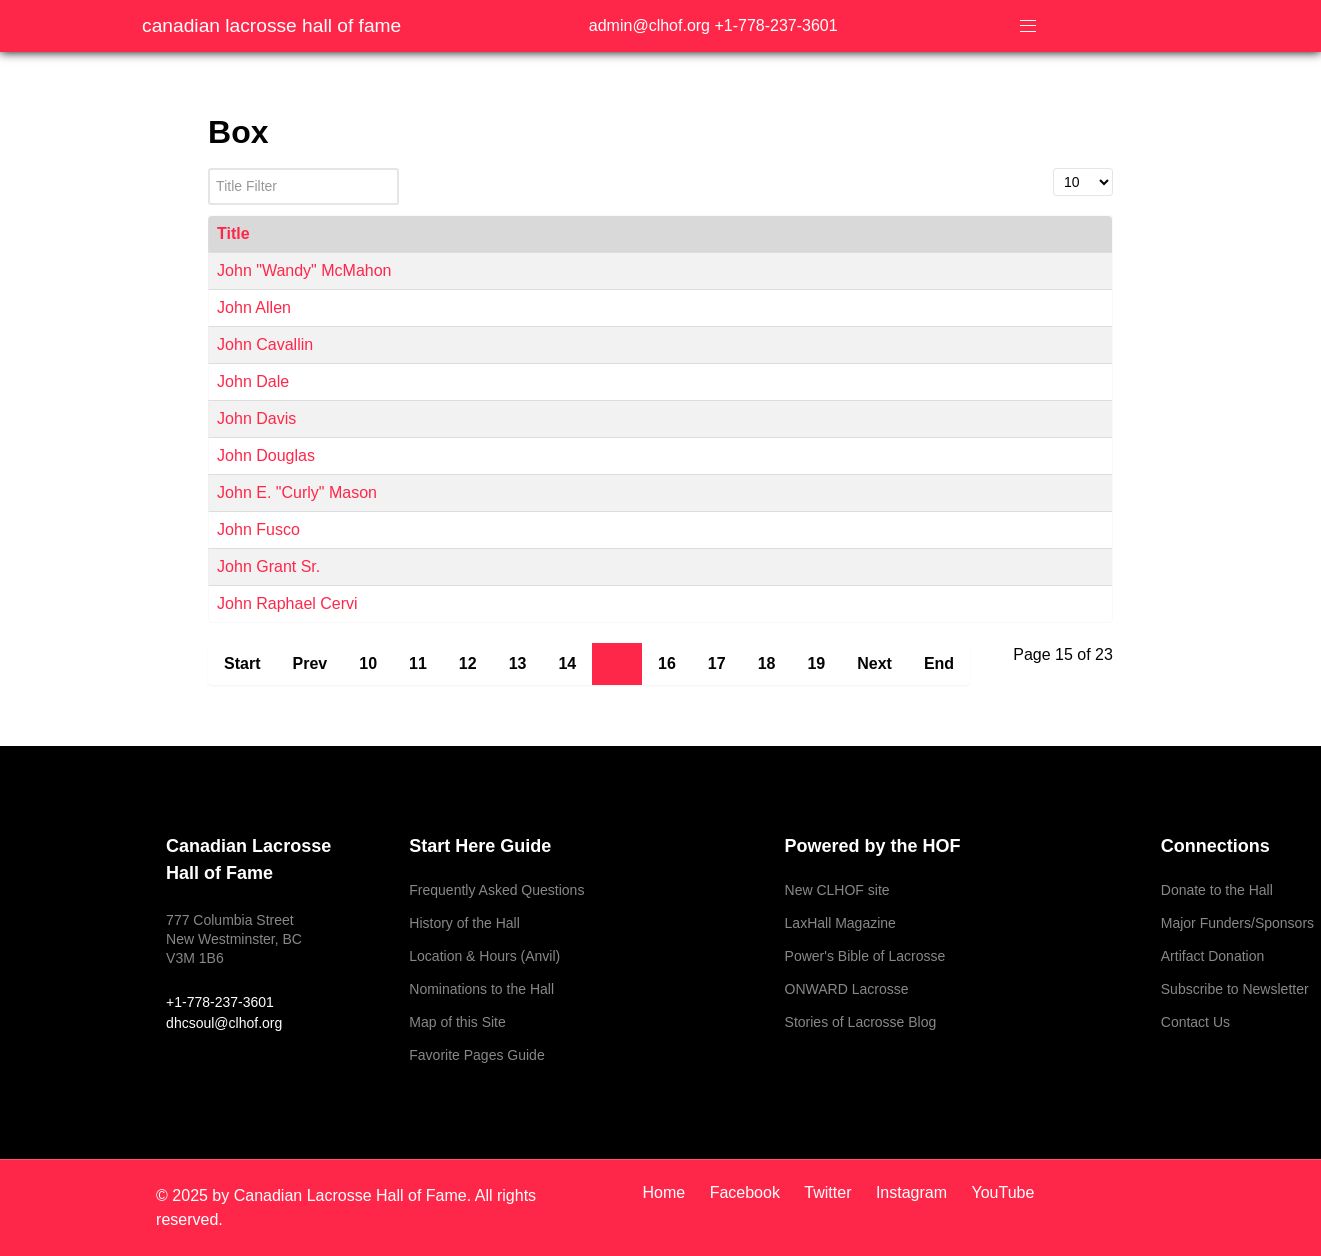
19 (816, 663)
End (939, 663)
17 (717, 663)
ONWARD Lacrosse (847, 989)
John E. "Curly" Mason (297, 492)
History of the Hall (464, 923)
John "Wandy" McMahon (304, 270)
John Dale (253, 381)
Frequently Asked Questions (496, 890)
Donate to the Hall (1217, 890)
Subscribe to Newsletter (1235, 989)
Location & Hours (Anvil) (484, 956)
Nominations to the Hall (481, 989)
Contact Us (1195, 1022)
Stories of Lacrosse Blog (861, 1022)
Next (874, 663)
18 (767, 663)
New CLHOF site (837, 890)
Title (233, 233)
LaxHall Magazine (840, 923)
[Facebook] (747, 1192)
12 (468, 663)
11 (418, 663)
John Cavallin (265, 344)
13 (518, 663)
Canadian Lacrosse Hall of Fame (271, 25)
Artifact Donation (1213, 956)
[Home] (670, 1192)
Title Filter (208, 168)
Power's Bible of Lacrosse (865, 956)
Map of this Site (457, 1022)
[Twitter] (830, 1192)
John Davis (256, 418)
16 (667, 663)
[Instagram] (914, 1192)
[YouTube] (998, 1192)
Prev (310, 663)
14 (567, 663)
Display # (1053, 168)
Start (242, 663)
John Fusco (258, 529)
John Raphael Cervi (287, 603)
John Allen (254, 307)
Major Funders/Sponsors (1237, 923)
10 (368, 663)
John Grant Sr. (268, 566)
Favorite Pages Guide (476, 1055)
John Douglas (266, 455)
